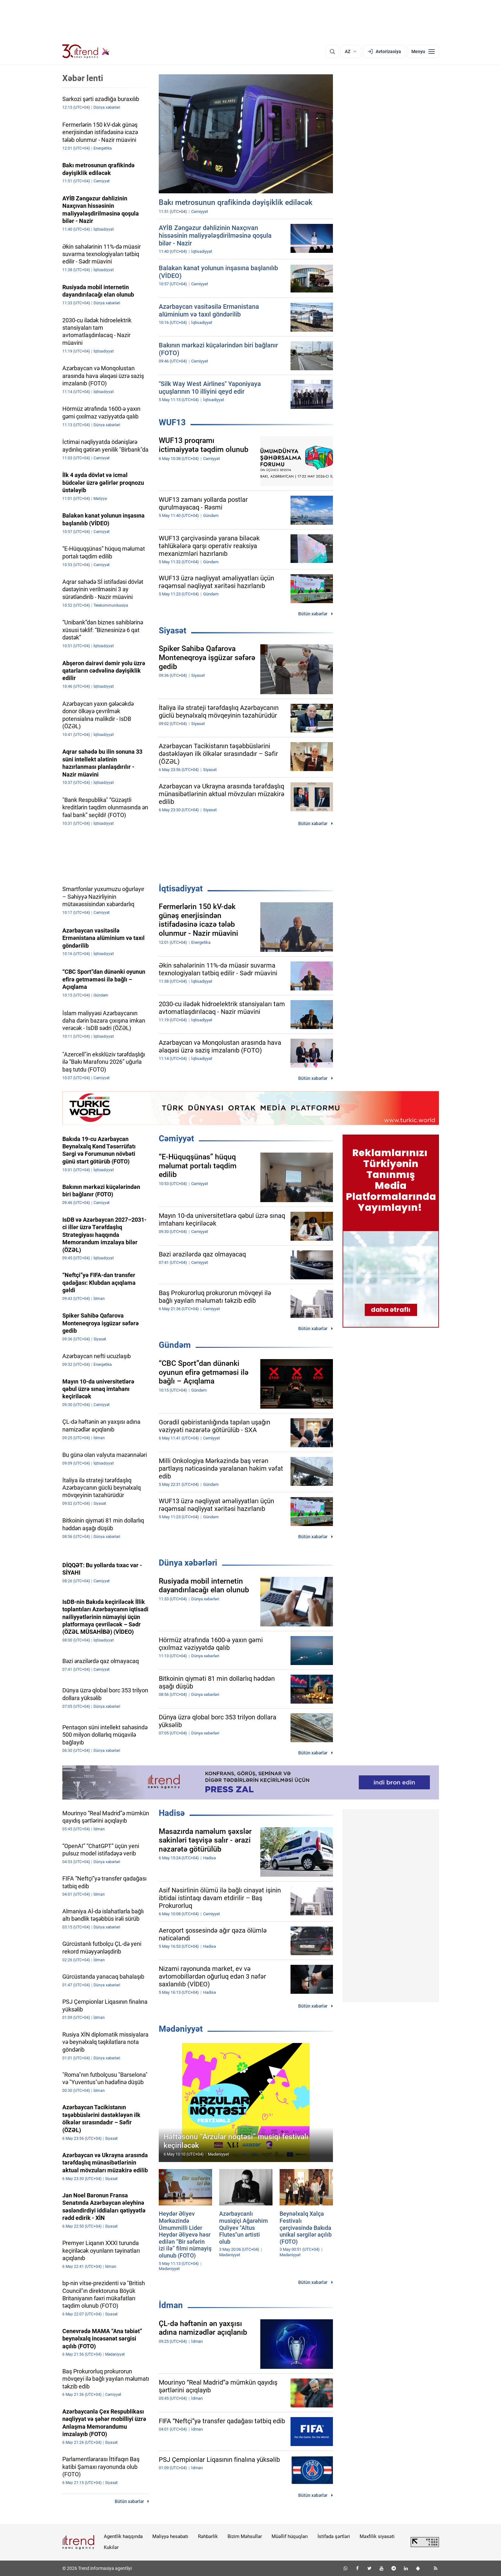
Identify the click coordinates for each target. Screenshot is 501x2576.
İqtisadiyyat (181, 888)
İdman (171, 2305)
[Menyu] (423, 51)
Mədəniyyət (181, 2029)
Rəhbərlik (208, 2536)
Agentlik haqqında (123, 2536)
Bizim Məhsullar (245, 2536)
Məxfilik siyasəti (377, 2536)
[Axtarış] (332, 51)
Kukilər (111, 2547)
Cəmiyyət (176, 1138)
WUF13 (172, 422)
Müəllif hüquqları (290, 2536)
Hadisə (172, 1813)
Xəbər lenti (82, 78)
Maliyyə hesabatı (170, 2536)
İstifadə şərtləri (334, 2536)
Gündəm (175, 1345)
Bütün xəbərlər (312, 613)
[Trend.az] (86, 51)
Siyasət (172, 630)
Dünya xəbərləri (188, 1563)
